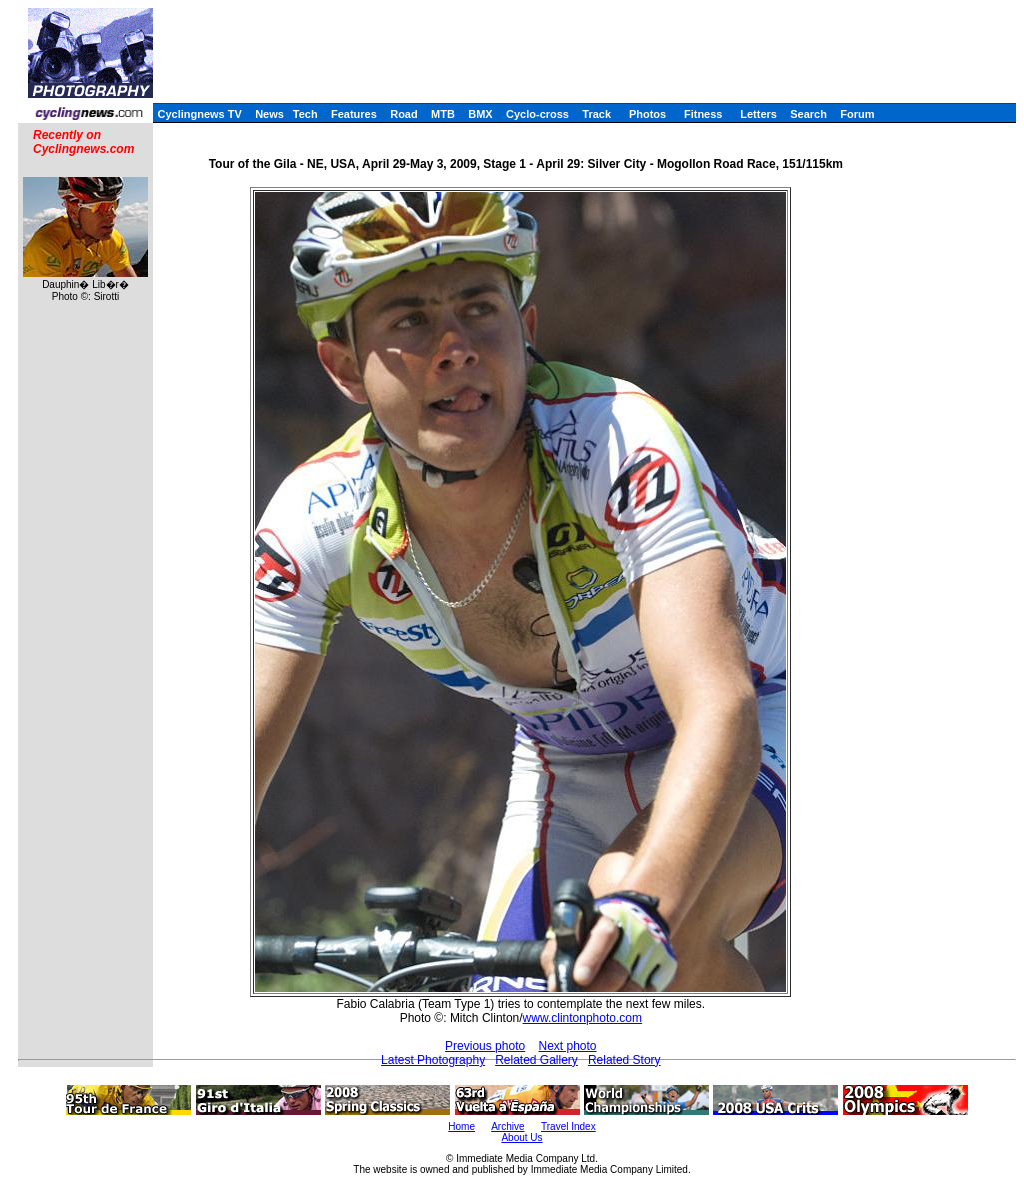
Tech (305, 114)
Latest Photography (433, 1060)
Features (354, 114)
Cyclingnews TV (199, 114)
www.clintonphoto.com (582, 1018)
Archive (507, 1126)
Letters (758, 114)
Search (808, 114)
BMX (480, 114)
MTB (443, 114)
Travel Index (568, 1126)
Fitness (703, 114)
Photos (647, 114)
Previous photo (485, 1046)
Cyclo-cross (537, 114)
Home (461, 1126)
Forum (857, 114)
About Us (521, 1137)
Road (404, 114)
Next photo (568, 1046)
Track (596, 114)
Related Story (624, 1060)
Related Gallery (536, 1060)
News (269, 114)
